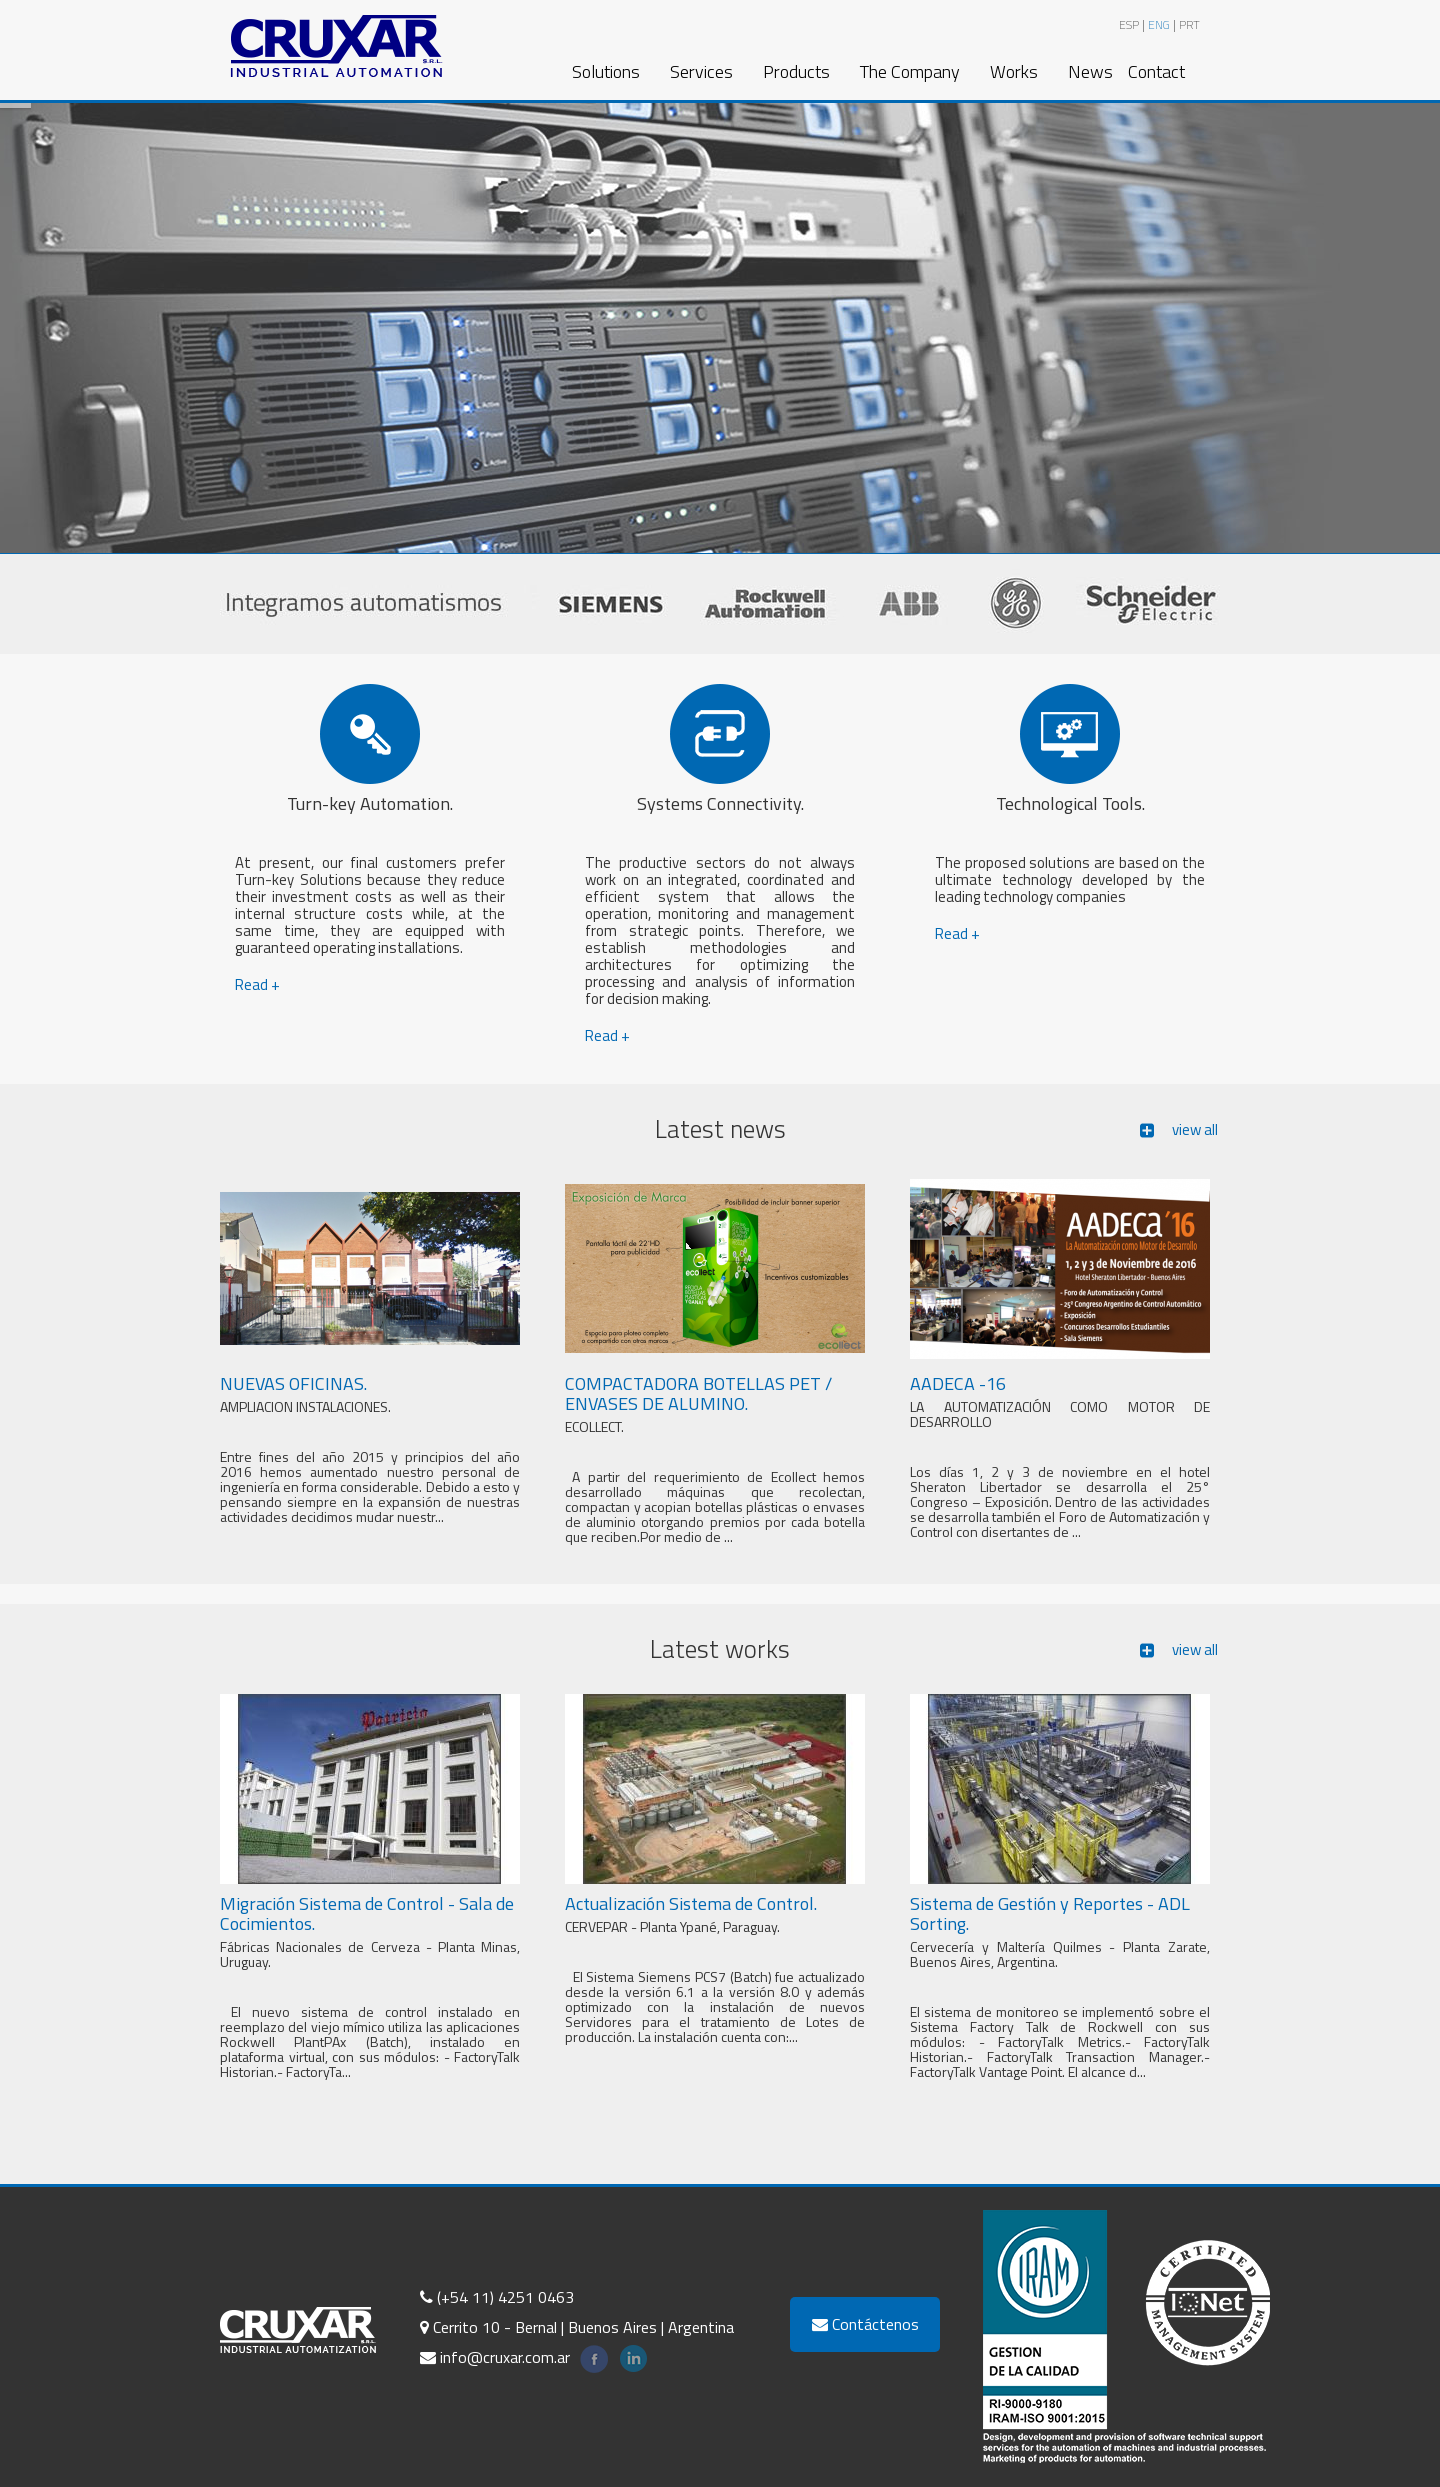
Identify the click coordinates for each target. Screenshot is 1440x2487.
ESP (1129, 24)
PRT (1189, 24)
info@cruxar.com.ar (495, 2357)
